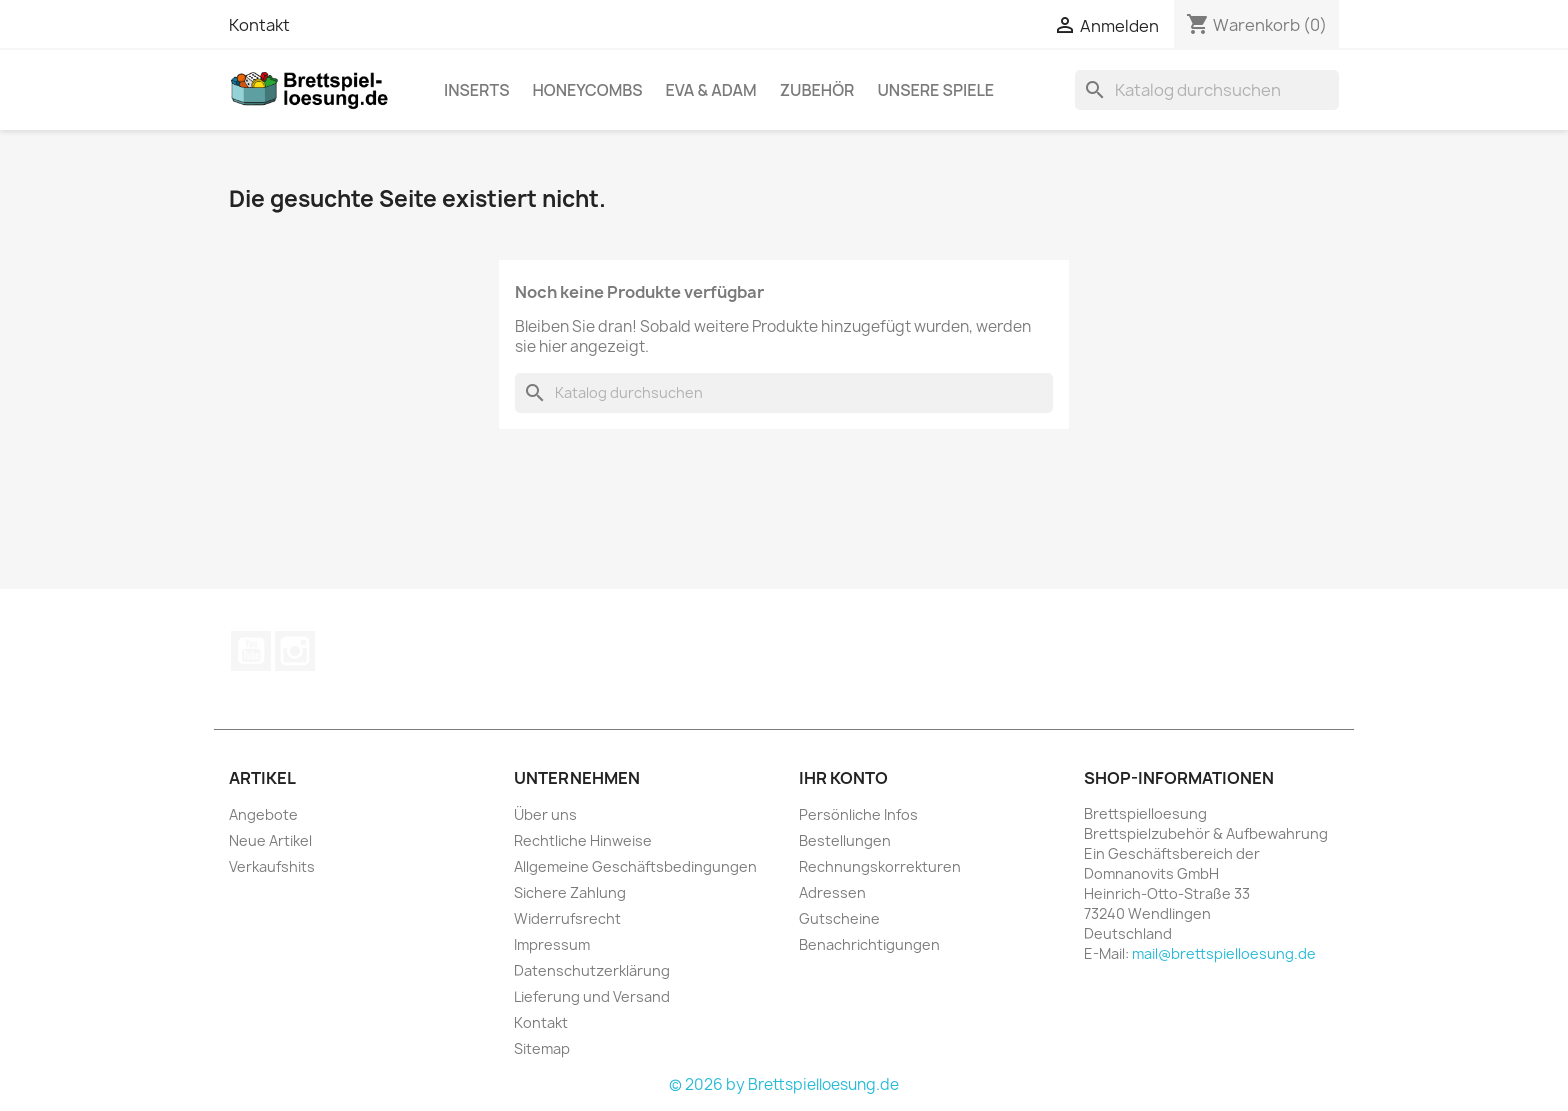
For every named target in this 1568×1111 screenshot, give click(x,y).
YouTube (251, 651)
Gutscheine (839, 918)
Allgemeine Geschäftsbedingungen (635, 866)
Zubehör (817, 90)
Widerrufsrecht (567, 918)
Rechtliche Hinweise (583, 840)
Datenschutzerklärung (592, 970)
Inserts (476, 90)
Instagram (295, 651)
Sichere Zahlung (570, 892)
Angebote (263, 814)
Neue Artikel (270, 840)
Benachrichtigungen (869, 944)
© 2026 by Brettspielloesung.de (784, 1084)
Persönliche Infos (858, 814)
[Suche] (1207, 90)
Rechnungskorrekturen (880, 866)
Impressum (552, 944)
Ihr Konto (843, 778)
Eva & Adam (711, 90)
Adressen (832, 892)
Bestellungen (845, 840)
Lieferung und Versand (592, 996)
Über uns (545, 814)
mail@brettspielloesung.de (1224, 953)
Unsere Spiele (935, 90)
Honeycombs (587, 90)
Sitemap (542, 1048)
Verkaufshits (272, 866)
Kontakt (259, 25)
